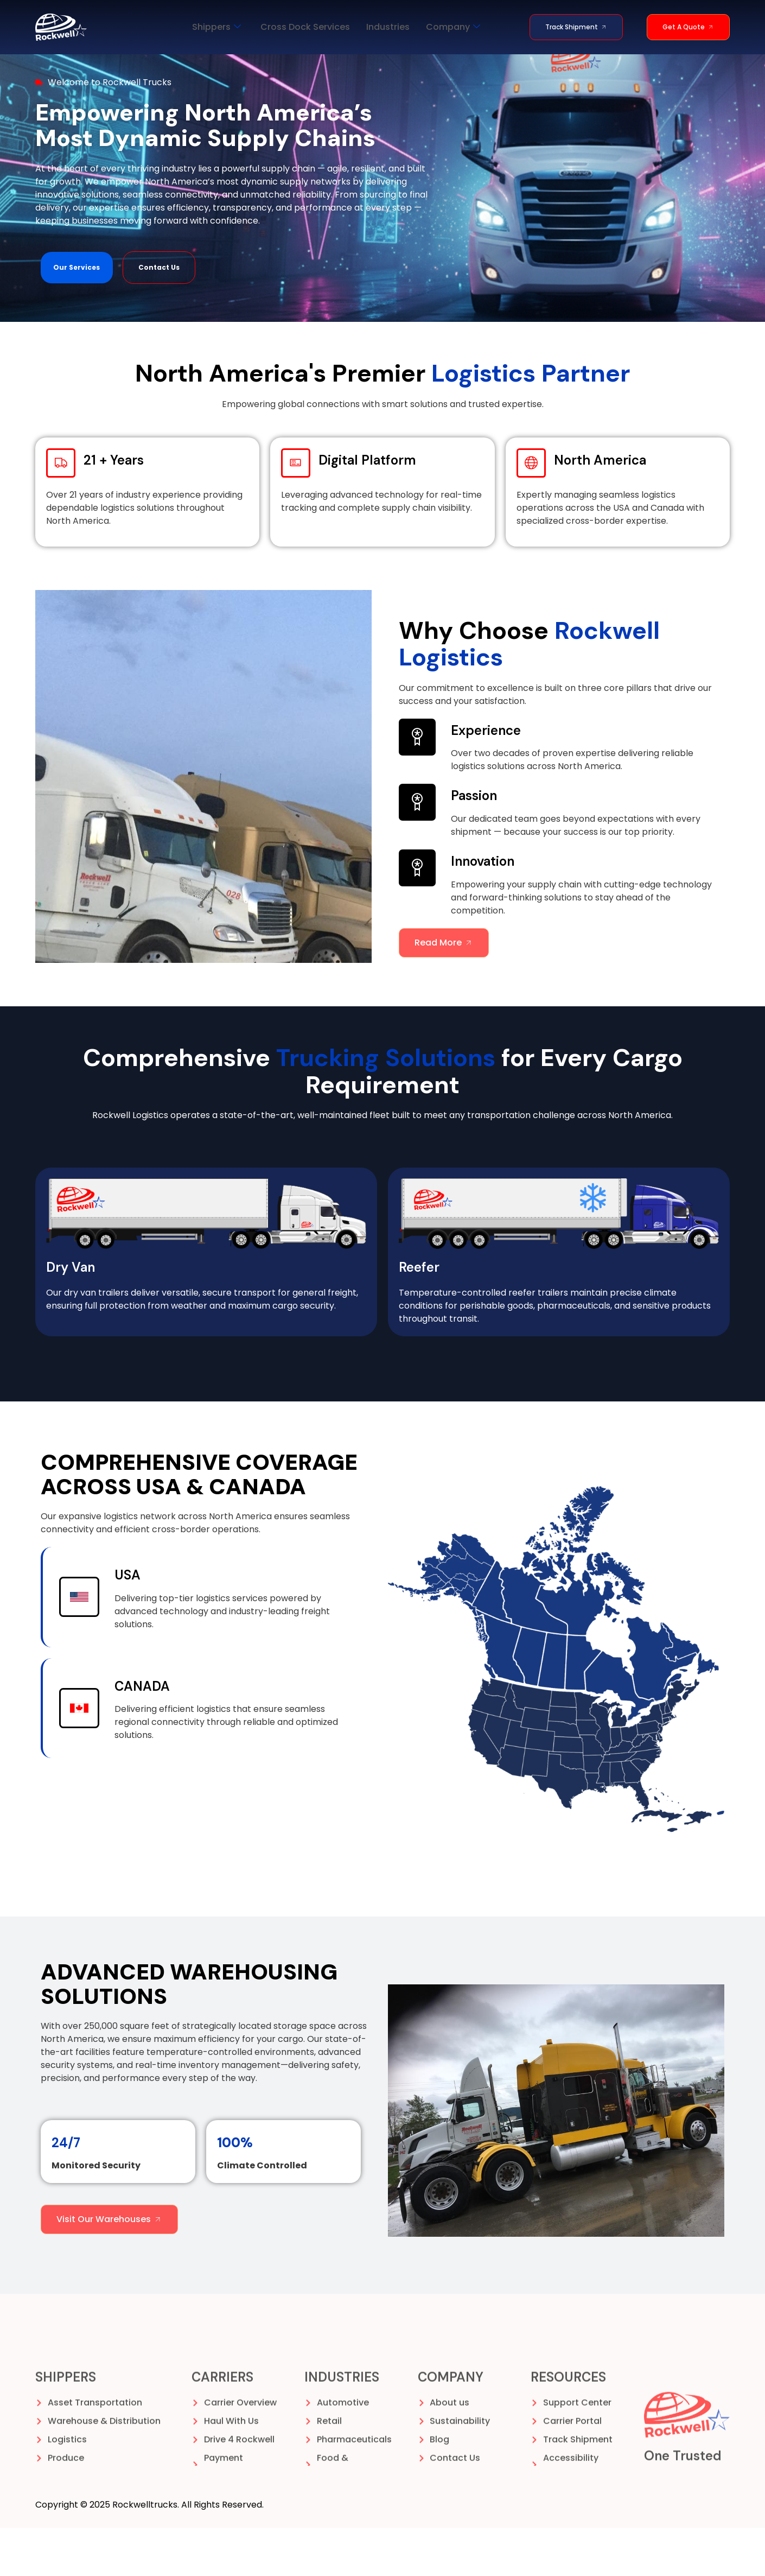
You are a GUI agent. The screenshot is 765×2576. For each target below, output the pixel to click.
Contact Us (159, 316)
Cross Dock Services (305, 27)
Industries (388, 27)
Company (453, 27)
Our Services (76, 316)
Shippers (216, 27)
